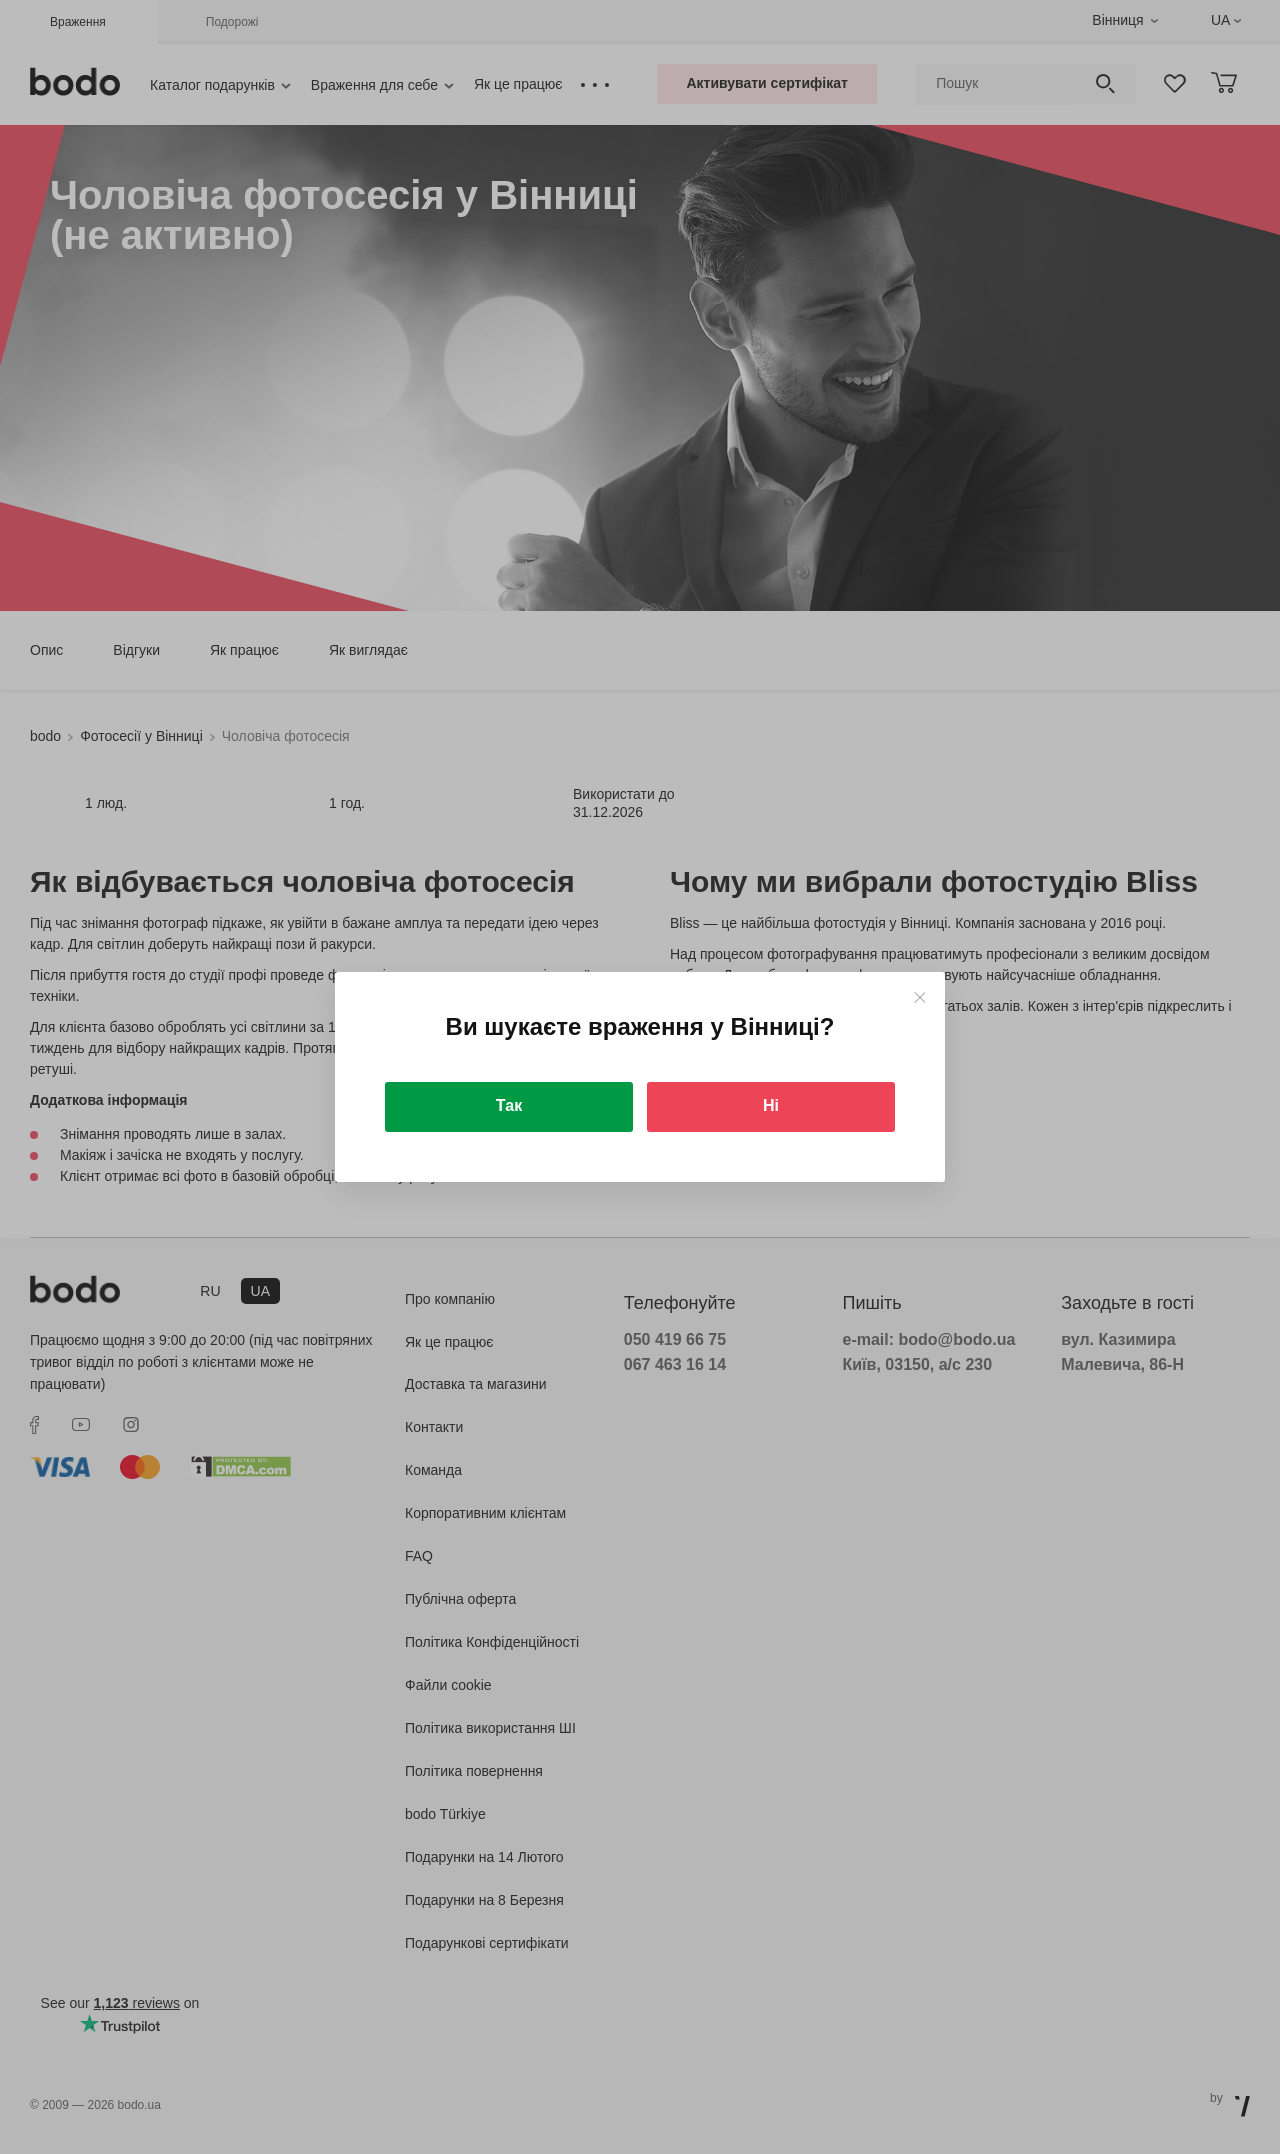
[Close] (919, 997)
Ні (771, 1105)
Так (509, 1105)
